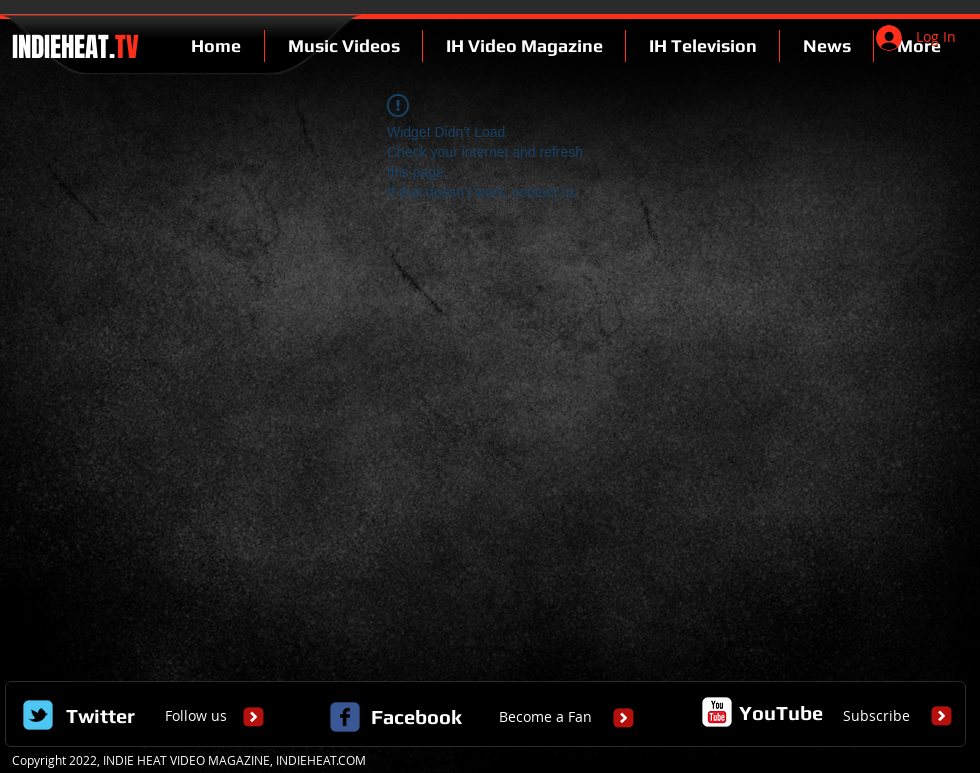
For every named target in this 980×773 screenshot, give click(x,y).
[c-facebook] (345, 717)
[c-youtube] (717, 712)
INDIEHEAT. (72, 47)
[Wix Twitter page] (38, 715)
